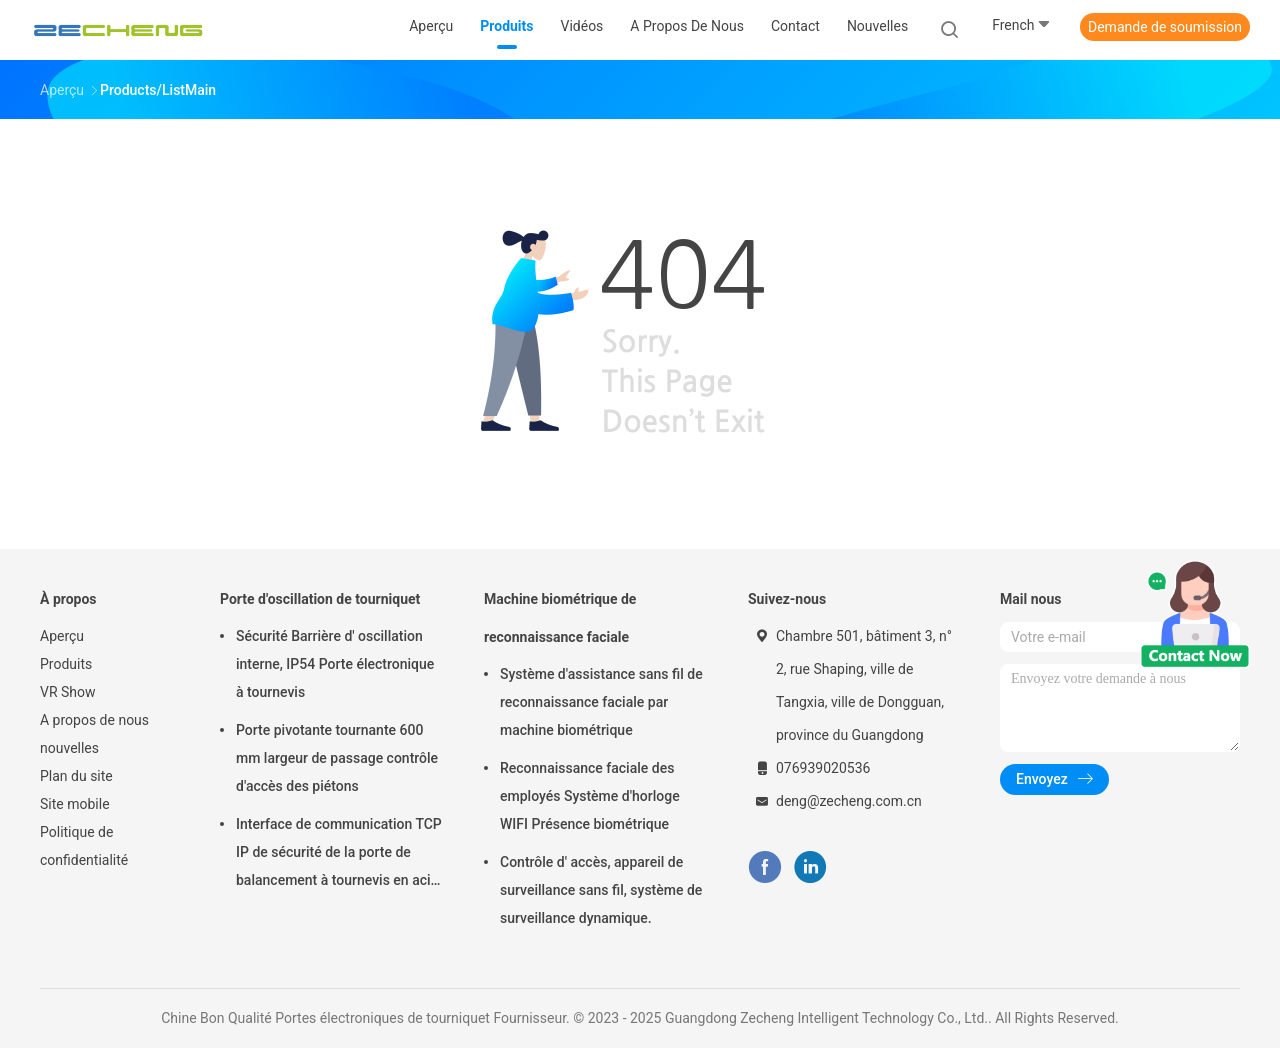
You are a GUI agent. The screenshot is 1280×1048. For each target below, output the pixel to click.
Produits (66, 664)
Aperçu (62, 636)
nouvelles (69, 748)
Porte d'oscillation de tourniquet (320, 599)
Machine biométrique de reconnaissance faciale (560, 618)
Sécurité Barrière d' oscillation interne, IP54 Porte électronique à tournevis (335, 664)
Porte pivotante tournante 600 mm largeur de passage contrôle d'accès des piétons (337, 758)
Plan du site (76, 776)
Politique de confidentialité (84, 846)
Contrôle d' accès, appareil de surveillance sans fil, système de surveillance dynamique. (601, 890)
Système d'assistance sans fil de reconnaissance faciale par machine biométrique (601, 702)
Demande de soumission (1165, 27)
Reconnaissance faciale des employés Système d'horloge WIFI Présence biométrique (590, 796)
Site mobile (75, 804)
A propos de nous (94, 720)
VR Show (68, 692)
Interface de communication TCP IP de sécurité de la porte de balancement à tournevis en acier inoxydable (339, 855)
